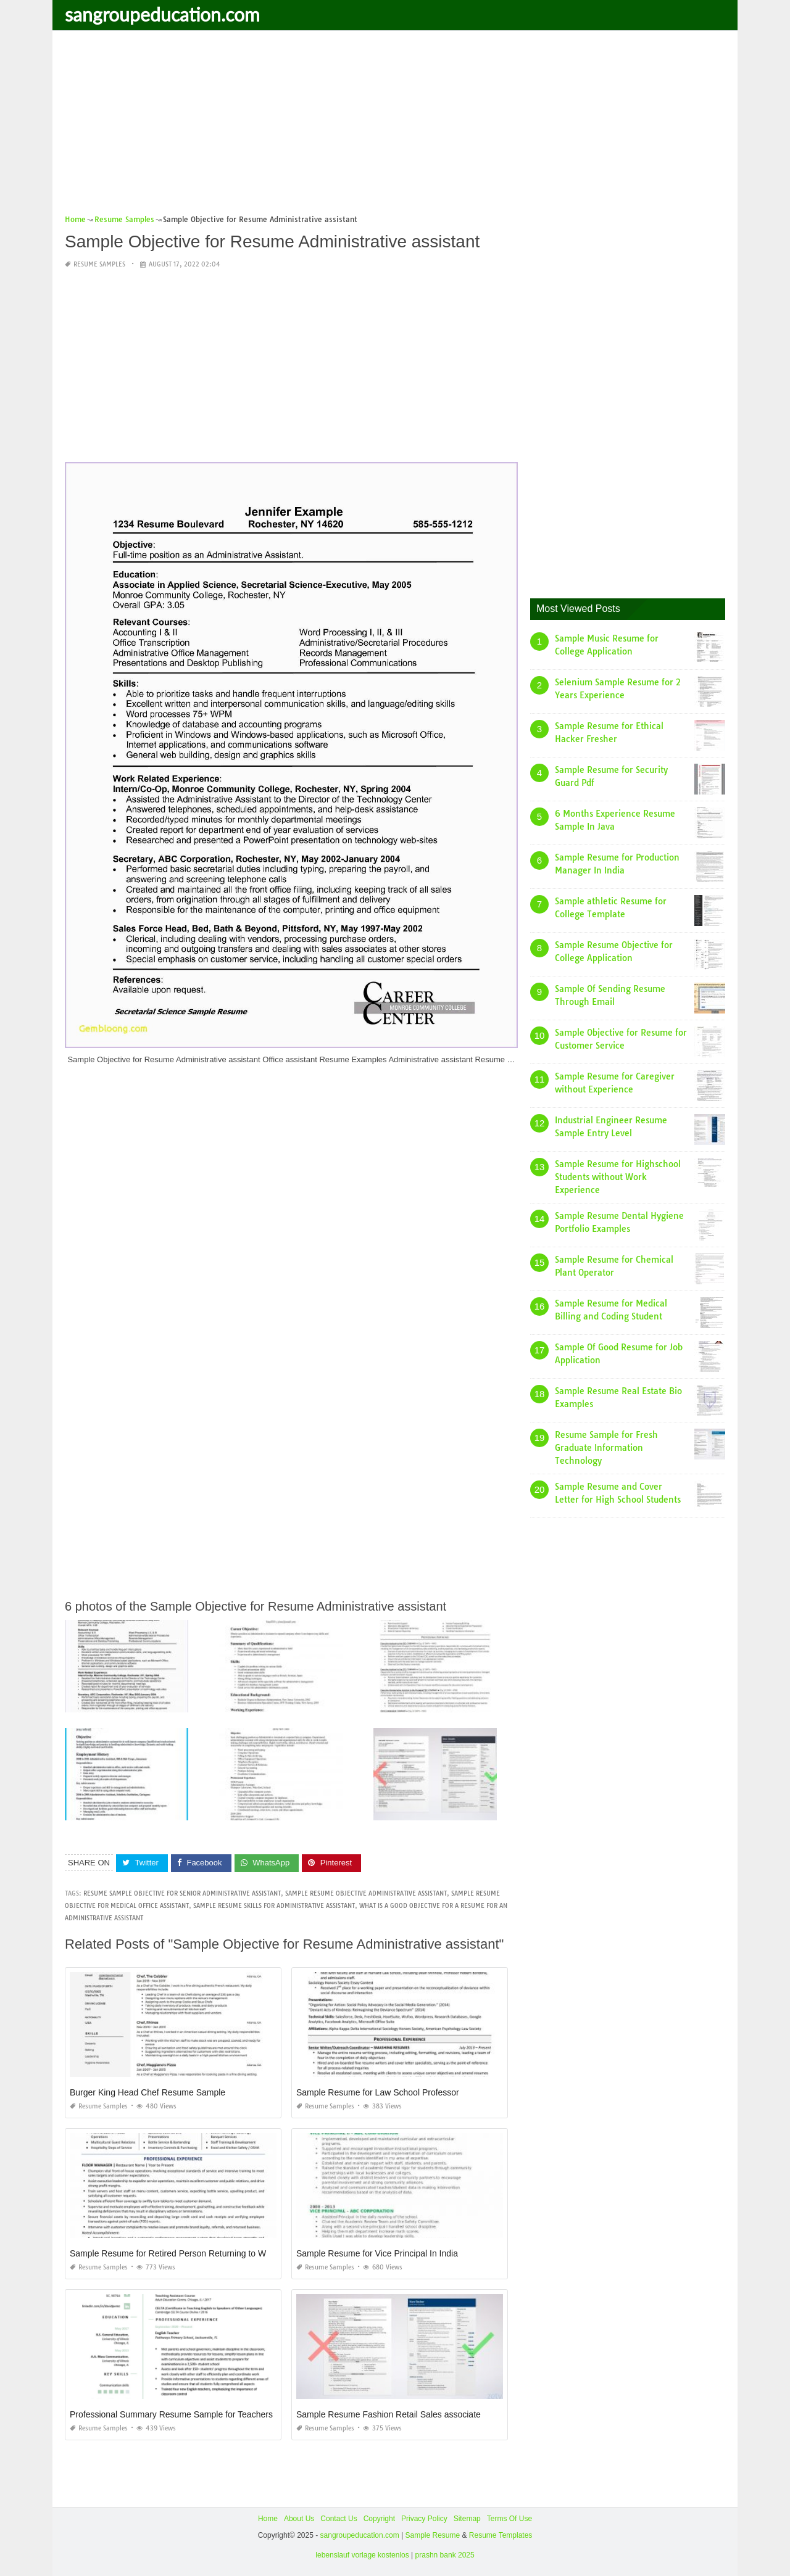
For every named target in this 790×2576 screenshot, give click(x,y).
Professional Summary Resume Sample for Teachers (171, 2414)
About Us (299, 2518)
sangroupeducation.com (162, 14)
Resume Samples (99, 264)
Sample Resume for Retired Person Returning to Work (174, 2253)
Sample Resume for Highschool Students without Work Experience (618, 1176)
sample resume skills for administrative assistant (274, 1906)
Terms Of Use (509, 2518)
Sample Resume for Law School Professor (377, 2092)
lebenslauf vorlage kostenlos (362, 2555)
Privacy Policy (424, 2518)
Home (268, 2518)
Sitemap (467, 2518)
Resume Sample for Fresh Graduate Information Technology (606, 1447)
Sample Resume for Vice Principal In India (377, 2253)
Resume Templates (501, 2535)
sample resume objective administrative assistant (366, 1893)
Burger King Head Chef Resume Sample (147, 2092)
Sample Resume (432, 2535)
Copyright (379, 2518)
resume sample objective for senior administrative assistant (182, 1893)
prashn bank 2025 (445, 2555)
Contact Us (338, 2518)
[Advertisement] (395, 126)
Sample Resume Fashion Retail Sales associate (388, 2414)
